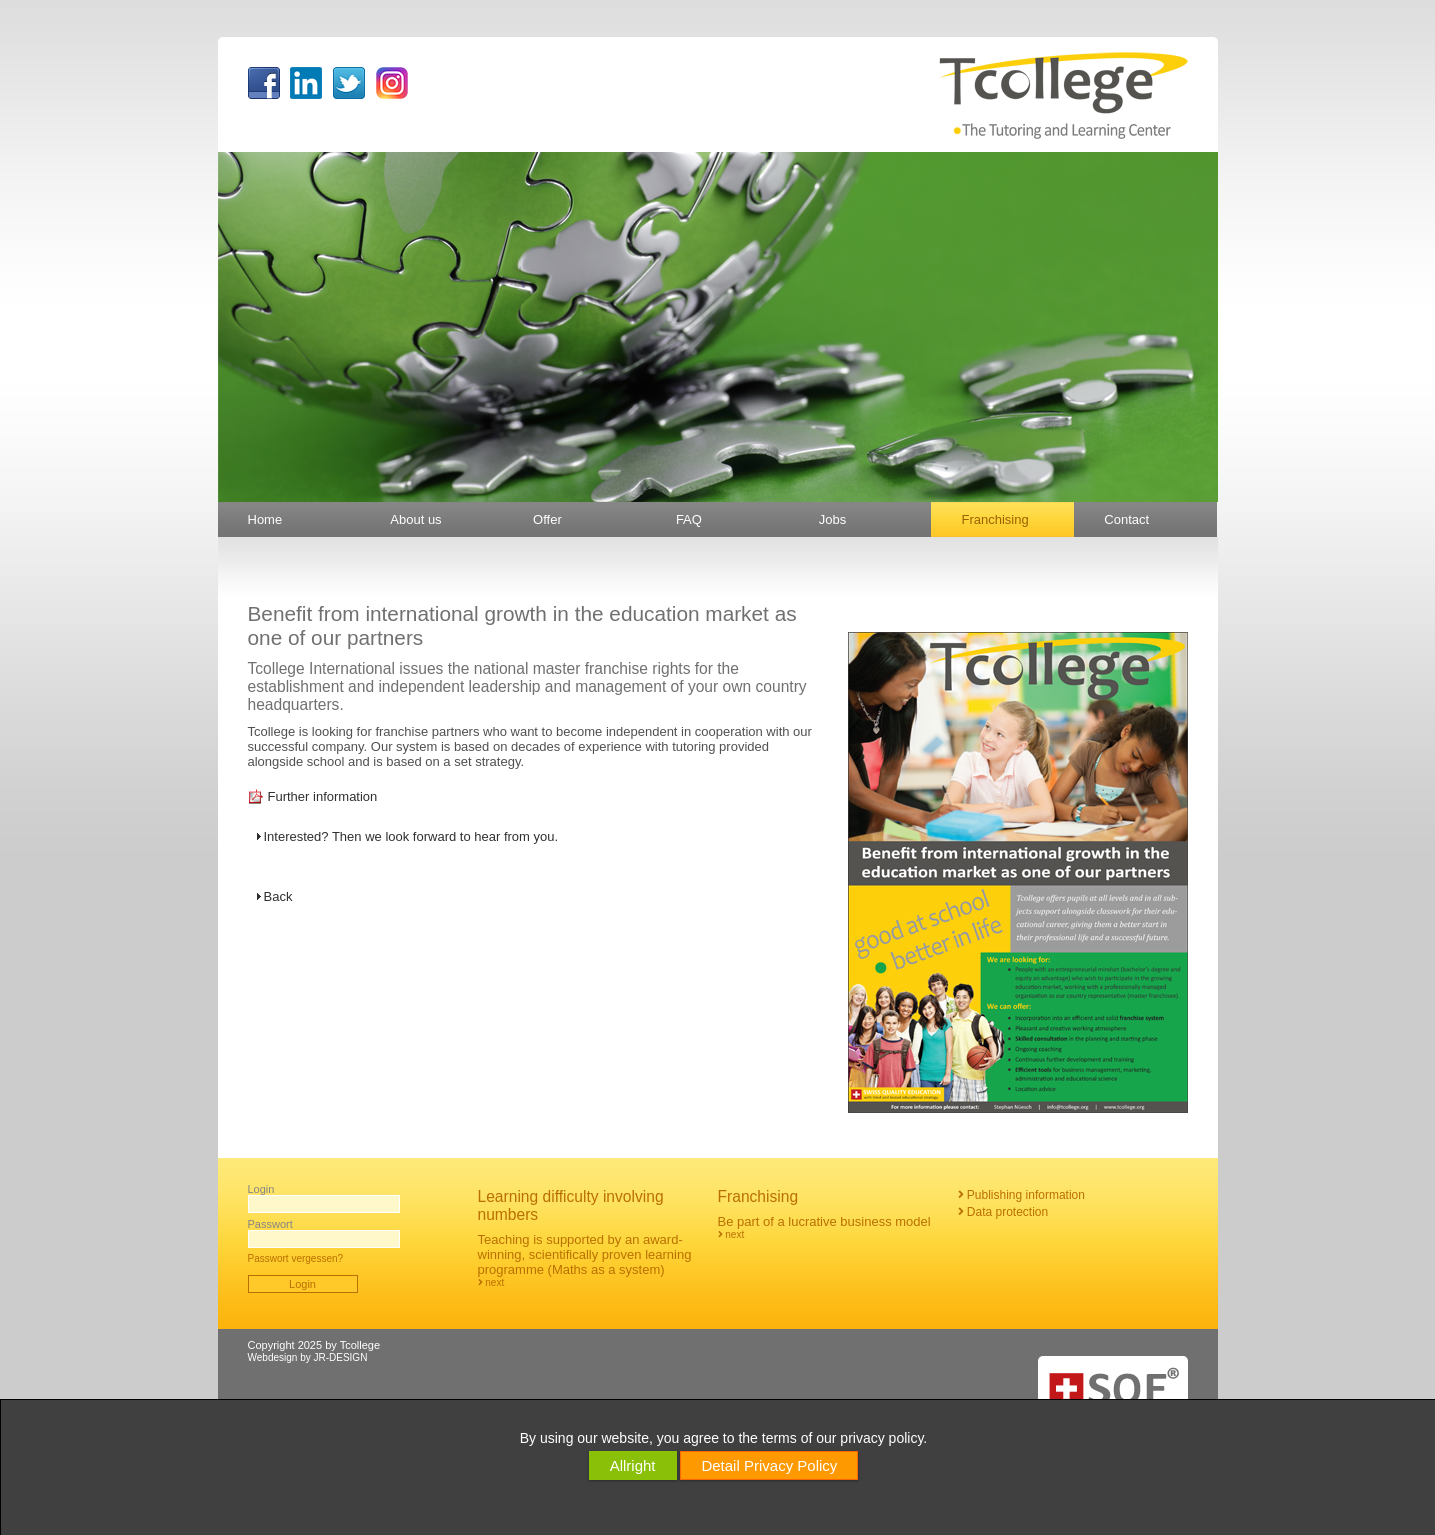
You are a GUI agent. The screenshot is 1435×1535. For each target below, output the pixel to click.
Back (278, 896)
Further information (323, 796)
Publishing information (1021, 1195)
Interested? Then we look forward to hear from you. (411, 836)
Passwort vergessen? (296, 1258)
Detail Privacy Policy (769, 1465)
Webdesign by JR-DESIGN (308, 1357)
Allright (633, 1465)
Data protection (1003, 1212)
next (491, 1282)
